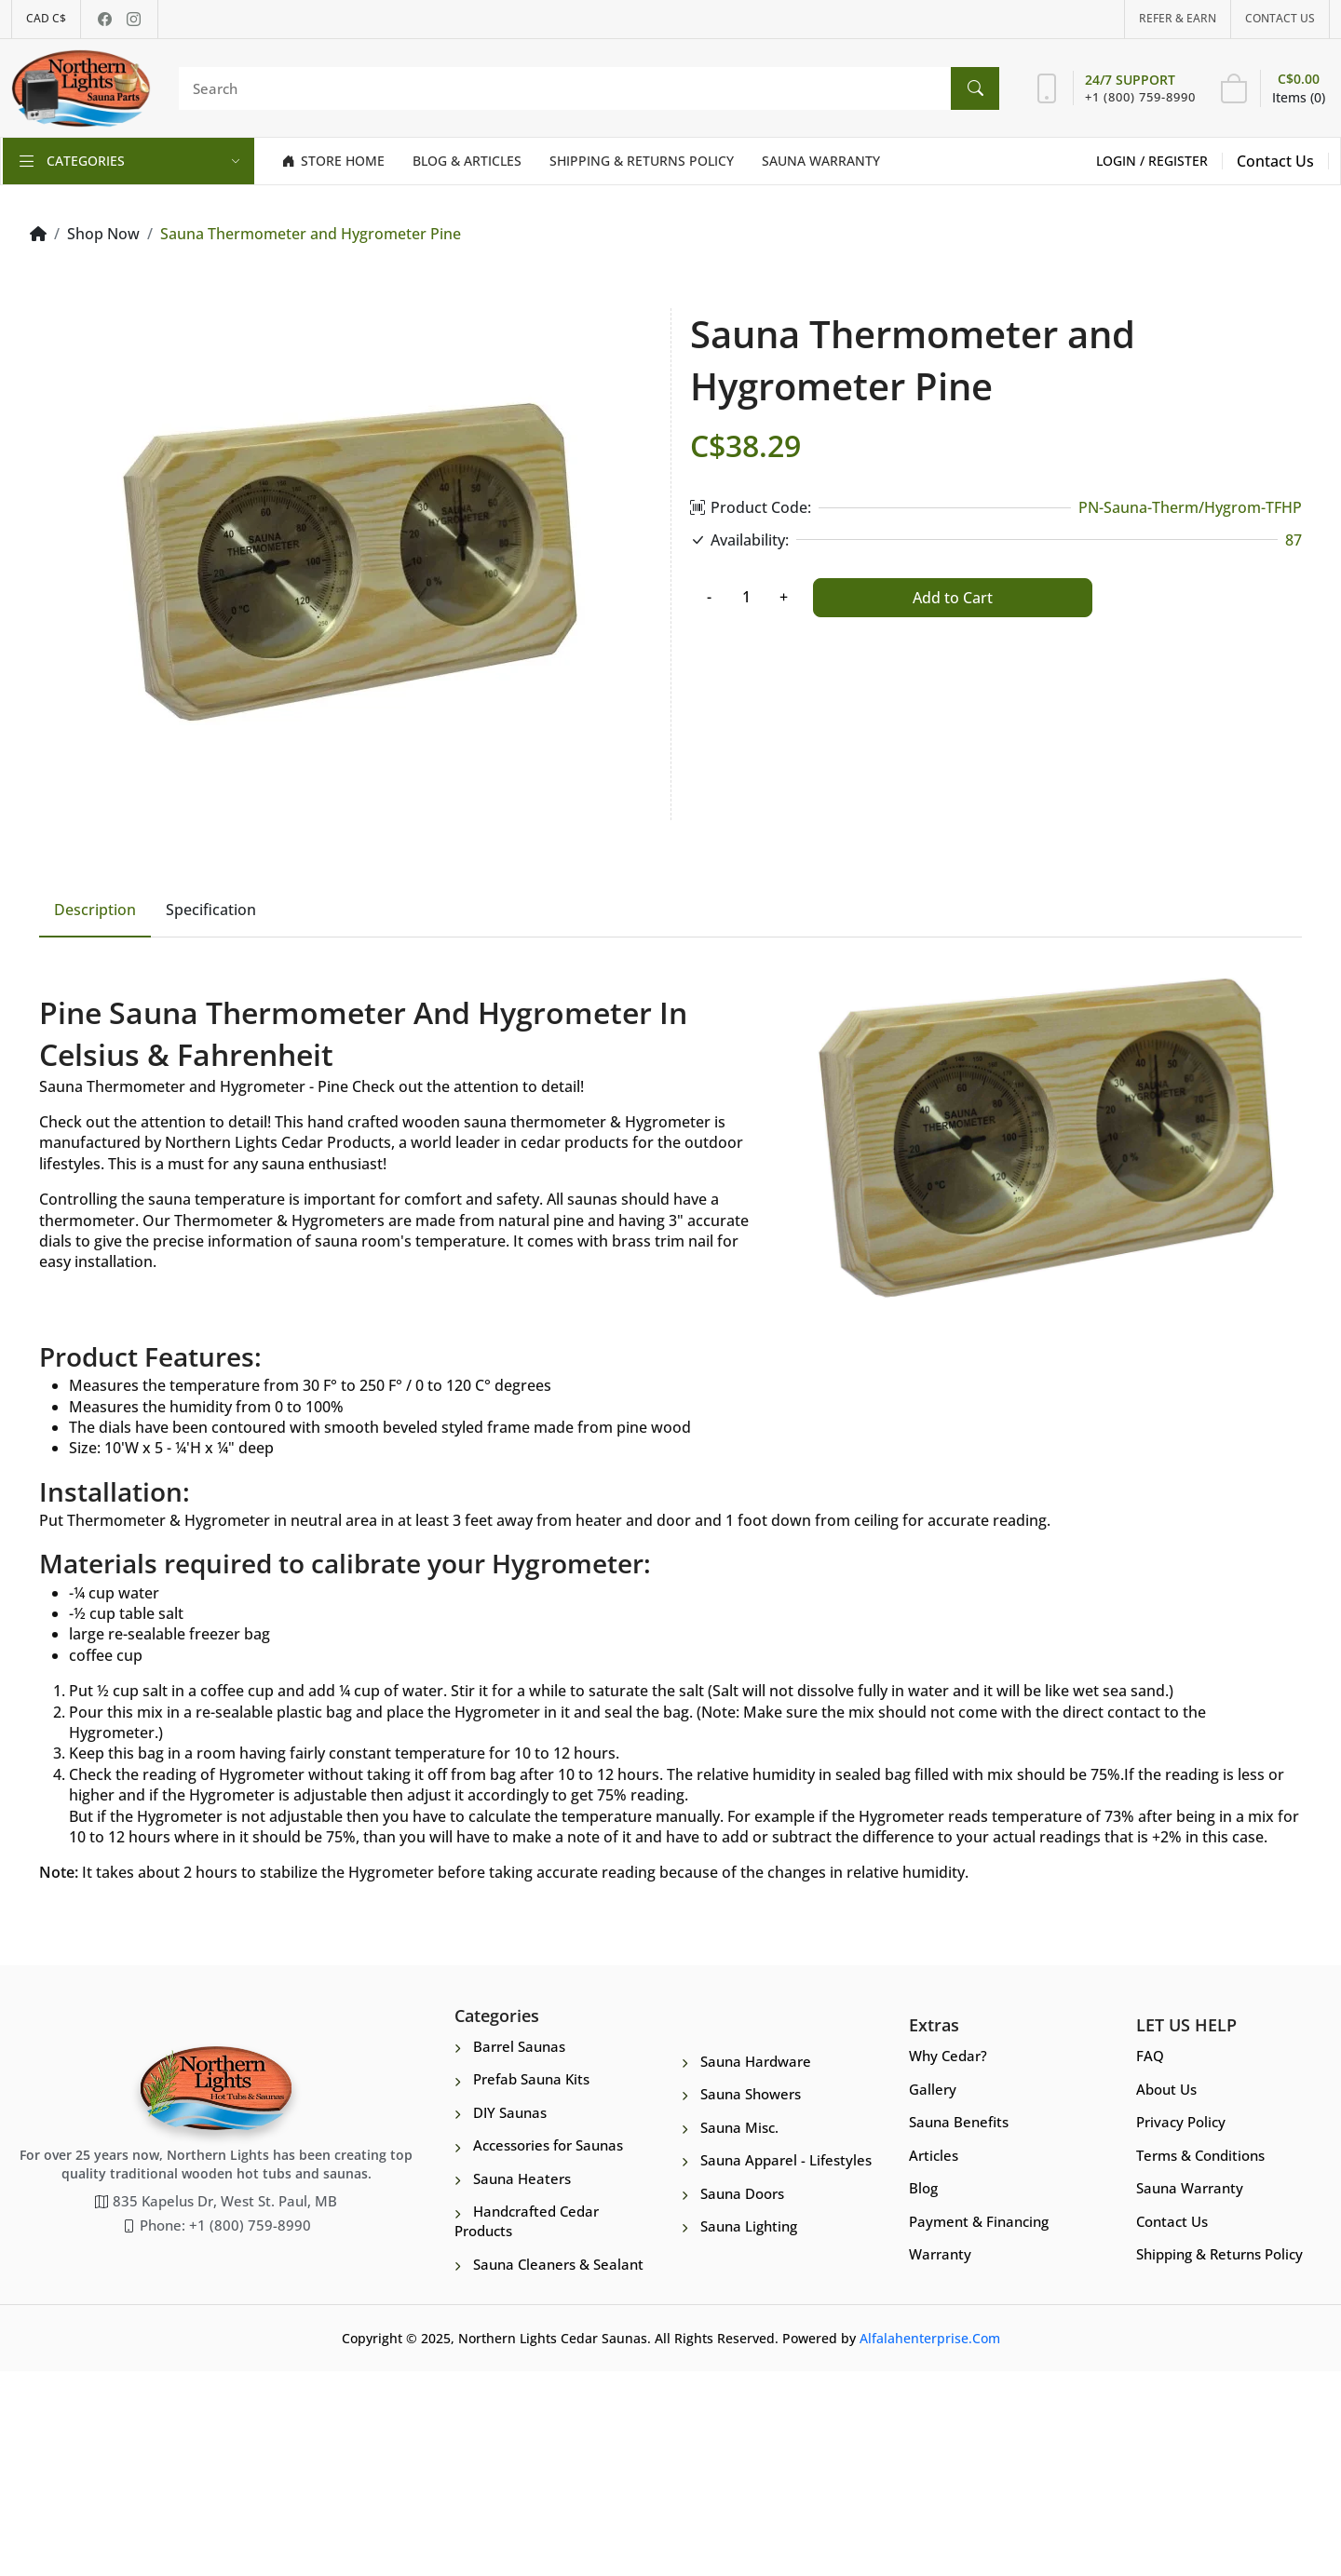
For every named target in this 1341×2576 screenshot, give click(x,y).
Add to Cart (953, 597)
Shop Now (103, 233)
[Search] (584, 88)
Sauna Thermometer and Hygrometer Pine (310, 233)
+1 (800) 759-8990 (1140, 96)
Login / (1122, 160)
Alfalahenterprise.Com (930, 2543)
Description (95, 1111)
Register (1178, 160)
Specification (211, 1111)
